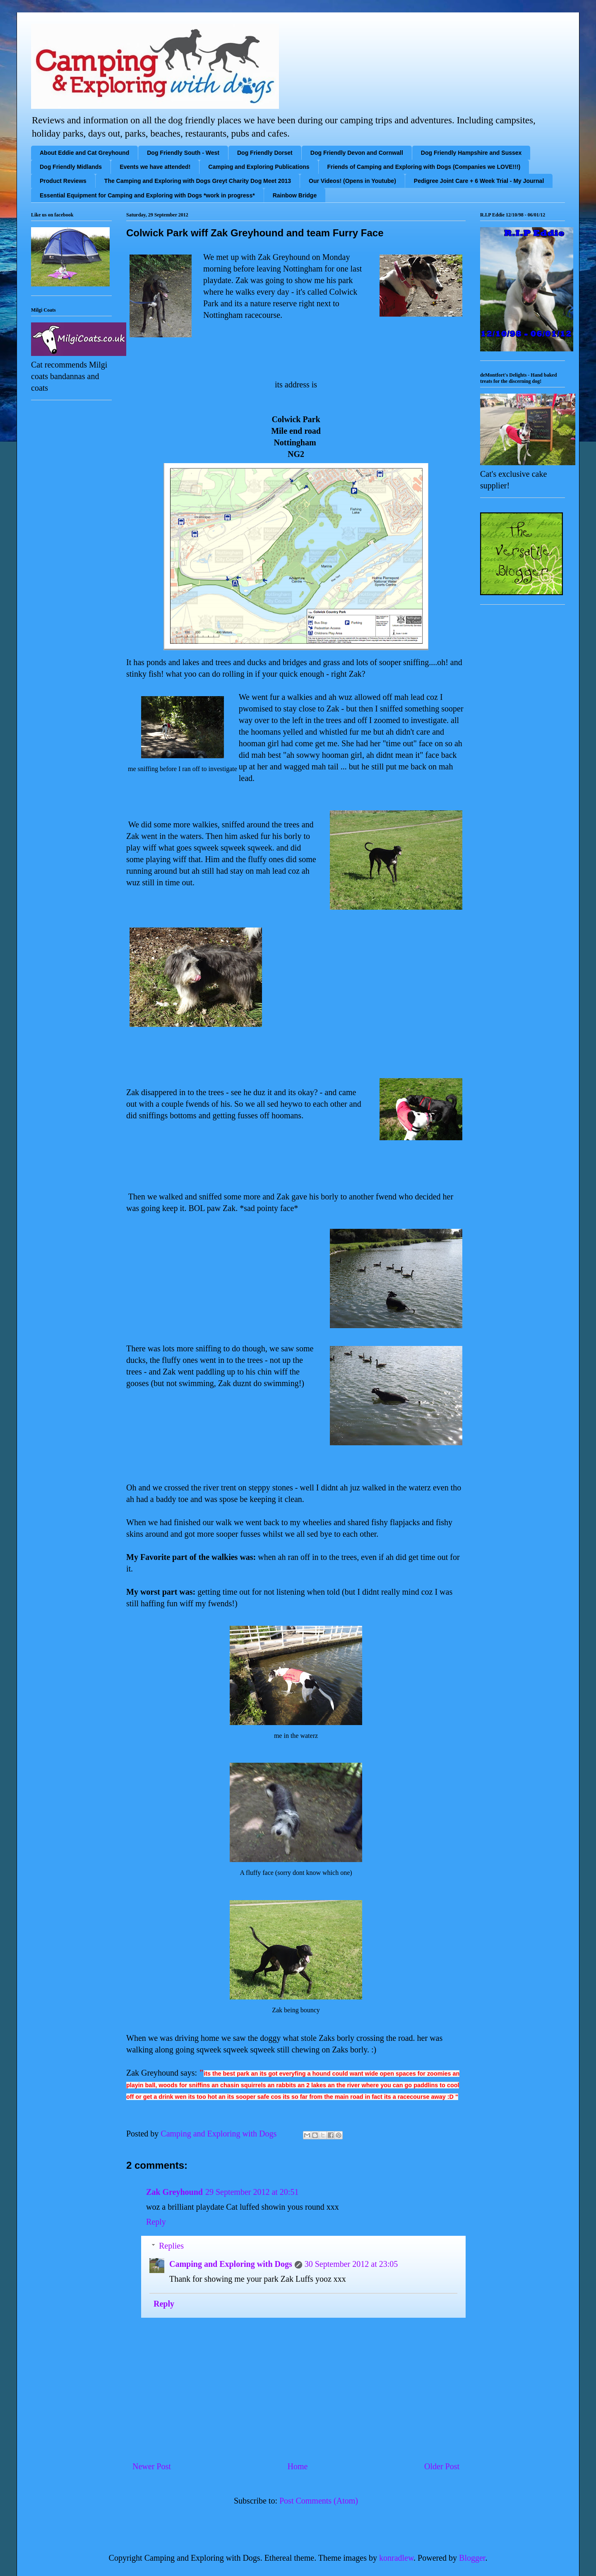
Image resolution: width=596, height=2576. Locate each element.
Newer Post (151, 2466)
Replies (171, 2245)
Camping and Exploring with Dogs (230, 2263)
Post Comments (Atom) (318, 2500)
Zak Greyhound (174, 2191)
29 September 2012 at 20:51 (252, 2191)
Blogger (472, 2557)
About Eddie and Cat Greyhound (84, 152)
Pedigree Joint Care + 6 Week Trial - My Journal (479, 181)
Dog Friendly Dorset (265, 152)
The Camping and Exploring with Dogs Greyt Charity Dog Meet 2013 (197, 181)
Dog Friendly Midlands (71, 166)
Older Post (441, 2466)
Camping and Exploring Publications (258, 166)
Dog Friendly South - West (183, 152)
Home (297, 2466)
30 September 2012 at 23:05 (351, 2263)
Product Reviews (63, 181)
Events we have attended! (155, 166)
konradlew (396, 2557)
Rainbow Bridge (295, 195)
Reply (156, 2221)
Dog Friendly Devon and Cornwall (356, 152)
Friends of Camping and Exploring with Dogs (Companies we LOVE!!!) (424, 166)
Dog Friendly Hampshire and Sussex (471, 152)
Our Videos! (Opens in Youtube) (352, 181)
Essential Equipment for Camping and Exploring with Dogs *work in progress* (147, 195)
